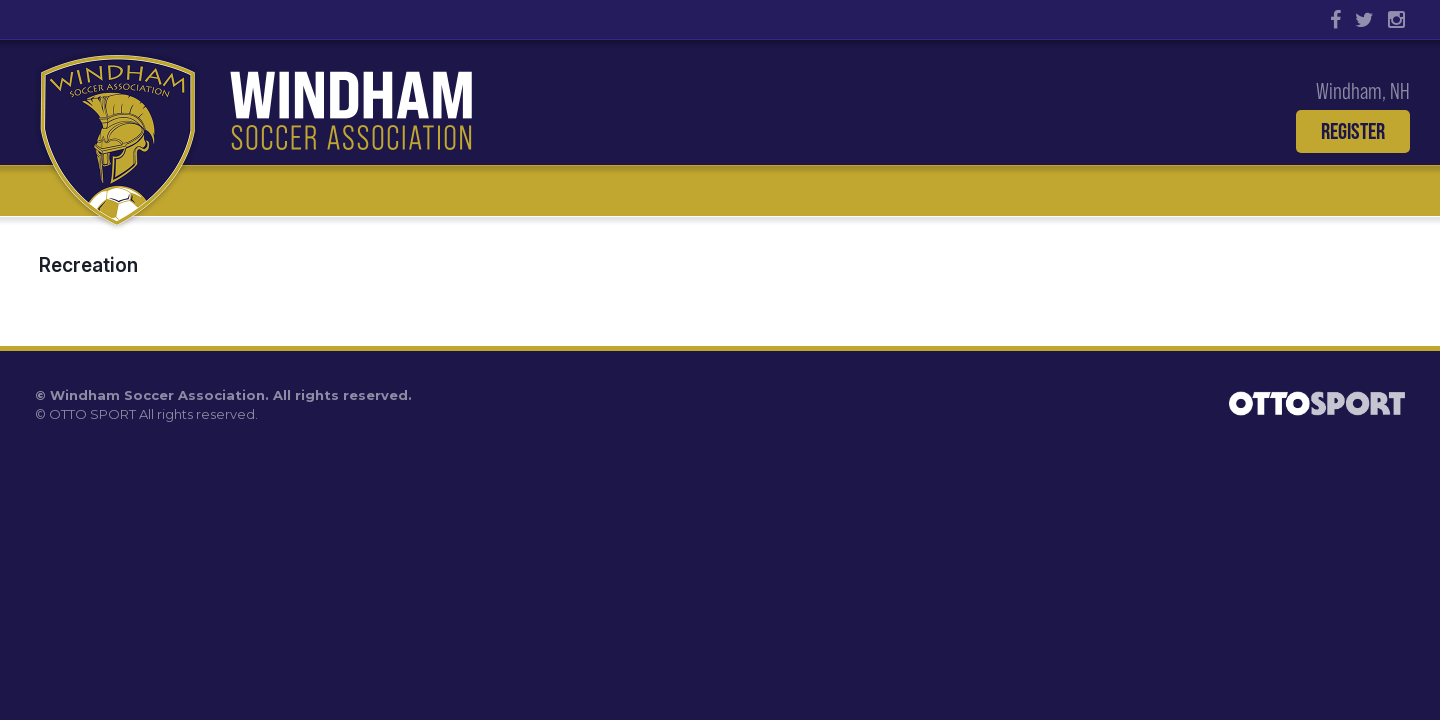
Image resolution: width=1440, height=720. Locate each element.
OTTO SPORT (92, 414)
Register (1353, 131)
